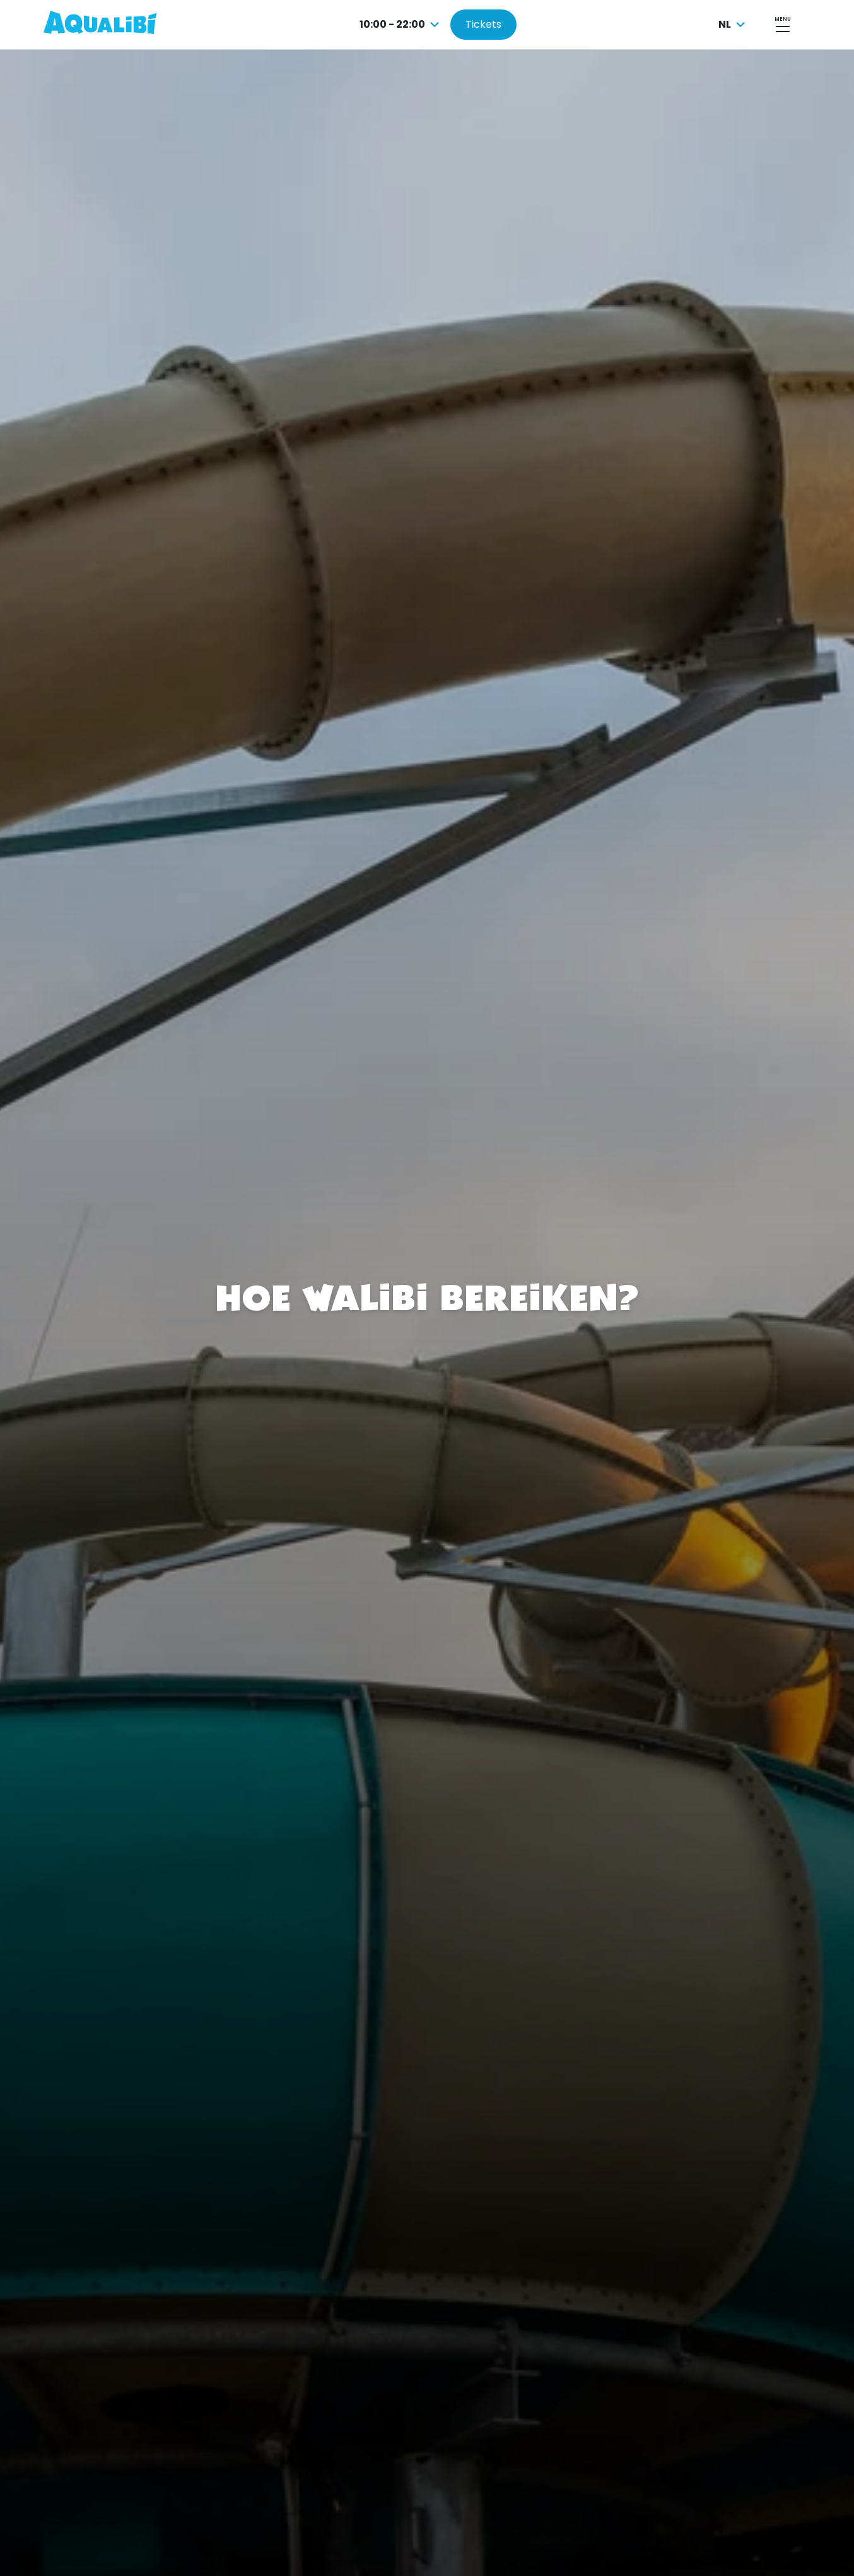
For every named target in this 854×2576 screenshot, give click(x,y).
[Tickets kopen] (483, 24)
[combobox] (401, 24)
